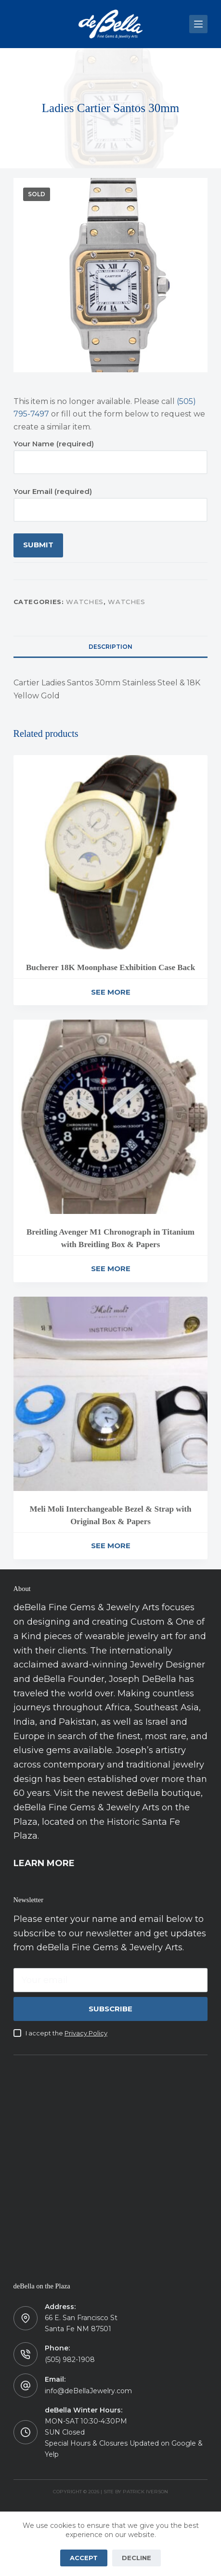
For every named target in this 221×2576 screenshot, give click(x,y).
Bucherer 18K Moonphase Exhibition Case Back (110, 967)
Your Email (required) (110, 500)
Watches (85, 602)
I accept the (66, 2033)
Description (110, 646)
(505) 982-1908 (70, 2359)
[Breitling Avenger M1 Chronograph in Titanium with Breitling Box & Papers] (110, 1117)
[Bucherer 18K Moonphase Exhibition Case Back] (110, 852)
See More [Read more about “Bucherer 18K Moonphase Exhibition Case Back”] (110, 992)
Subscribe (110, 2008)
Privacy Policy (86, 2033)
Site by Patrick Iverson (136, 2491)
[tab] (110, 646)
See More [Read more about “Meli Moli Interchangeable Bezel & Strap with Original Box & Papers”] (110, 1545)
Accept (84, 2558)
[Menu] (198, 24)
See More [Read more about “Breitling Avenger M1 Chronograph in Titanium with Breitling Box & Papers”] (110, 1268)
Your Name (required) (110, 453)
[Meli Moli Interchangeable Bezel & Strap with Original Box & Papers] (110, 1394)
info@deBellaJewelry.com (88, 2391)
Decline (136, 2558)
